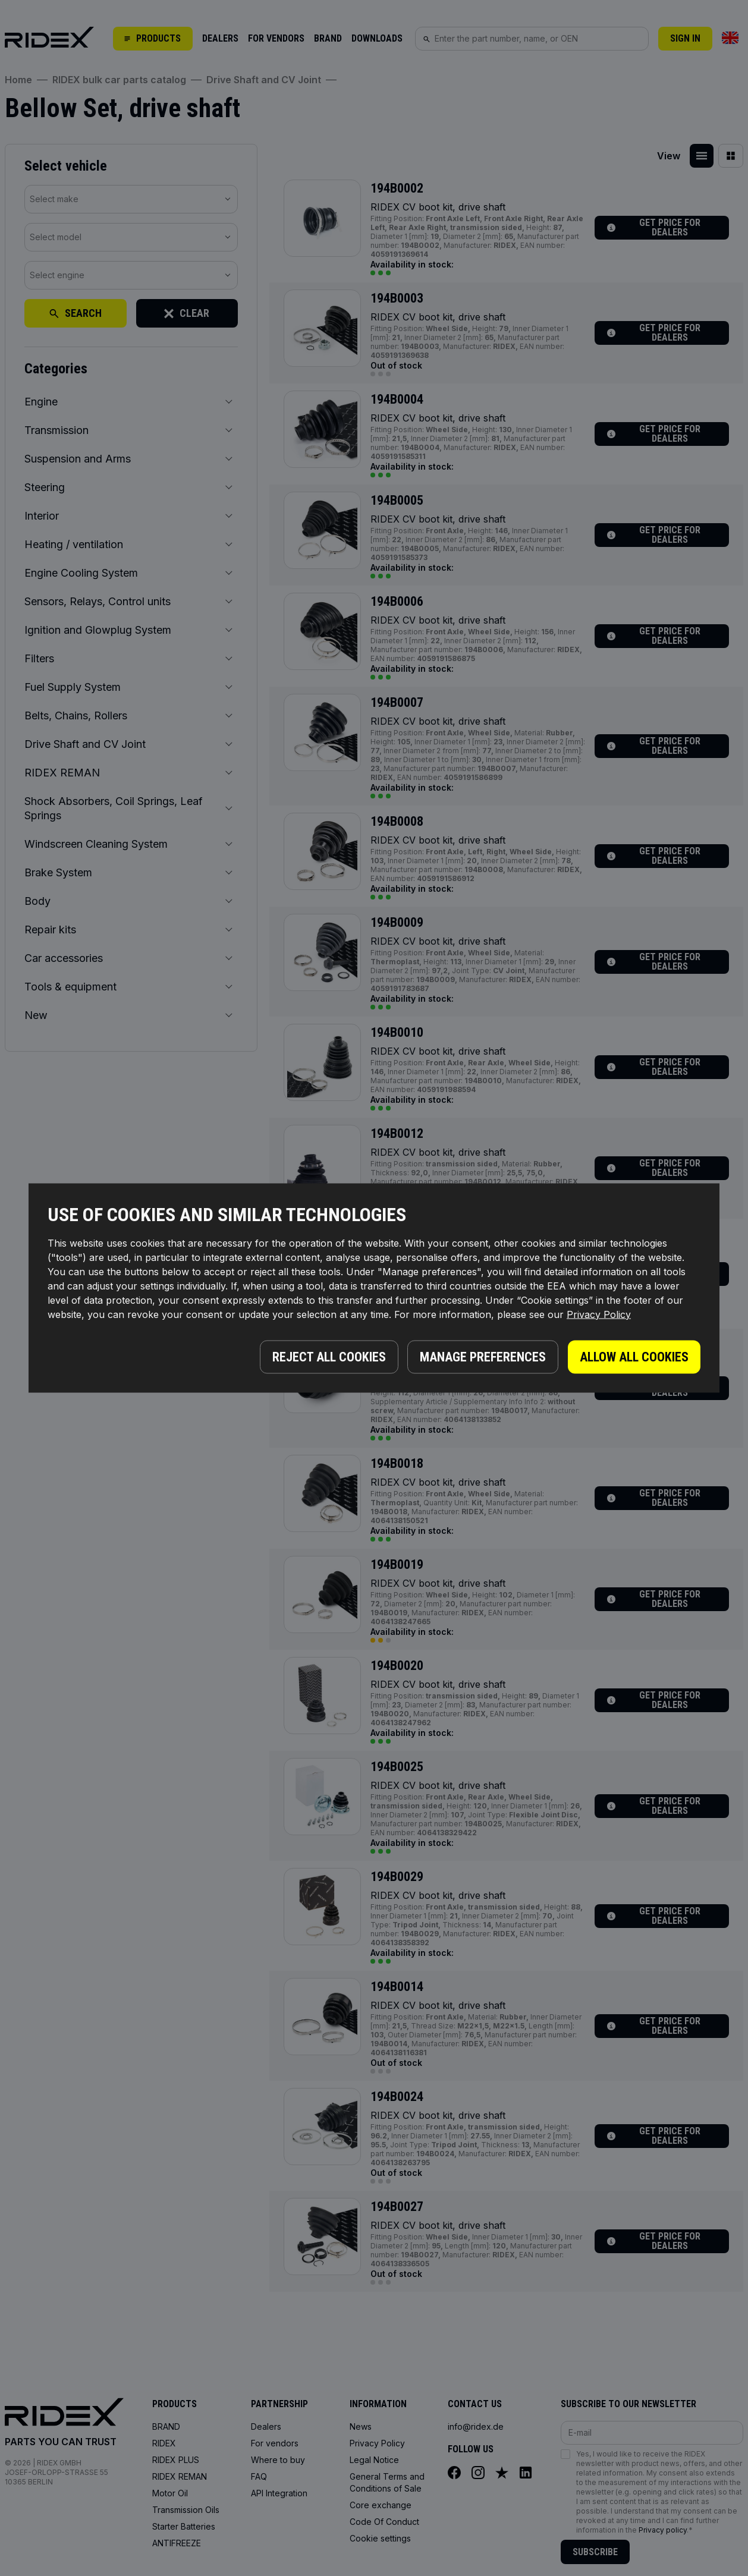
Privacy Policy (599, 1314)
